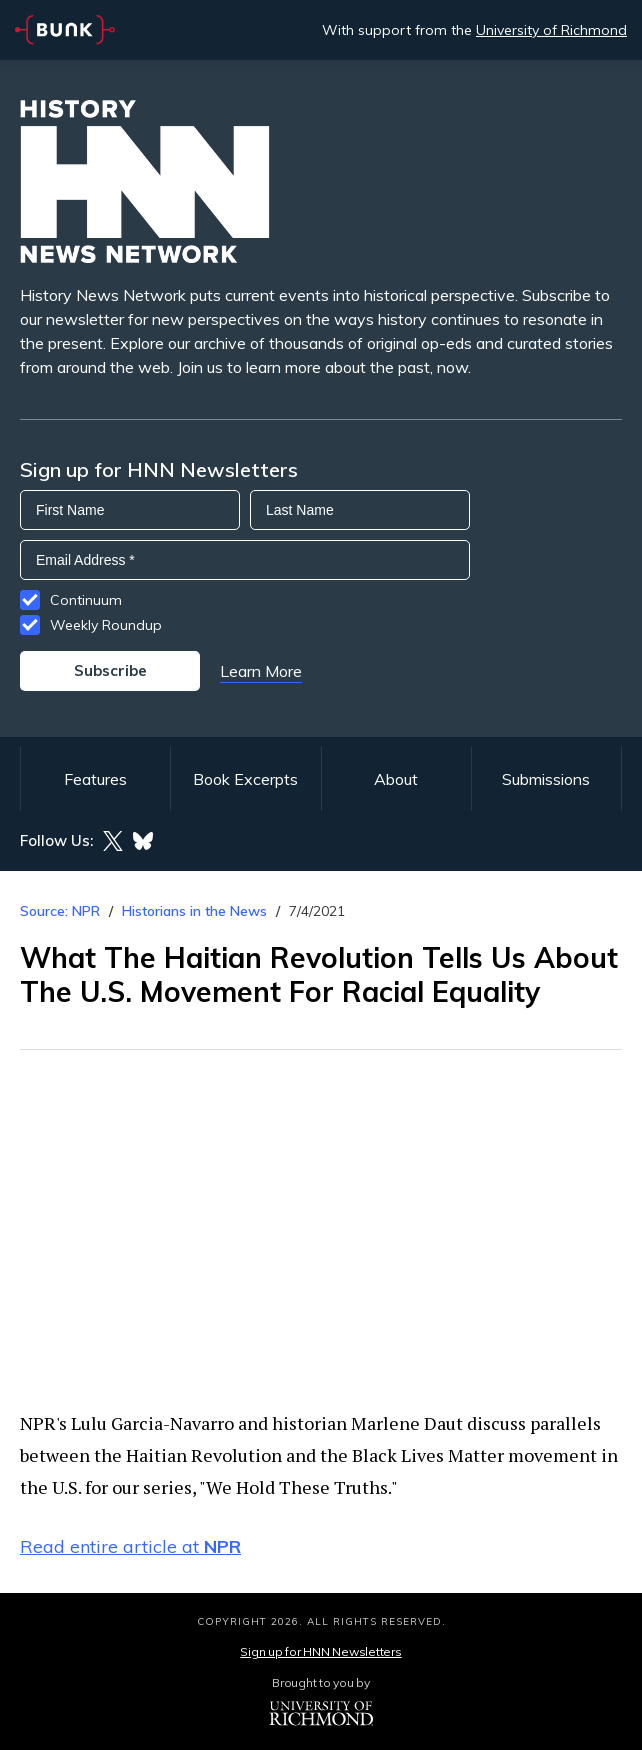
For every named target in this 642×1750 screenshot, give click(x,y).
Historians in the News (194, 911)
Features (95, 779)
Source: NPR (60, 911)
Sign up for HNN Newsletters (320, 1651)
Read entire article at (130, 1546)
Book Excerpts (245, 779)
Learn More (261, 671)
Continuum (86, 600)
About (396, 779)
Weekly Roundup (106, 625)
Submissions (546, 779)
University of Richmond (551, 30)
